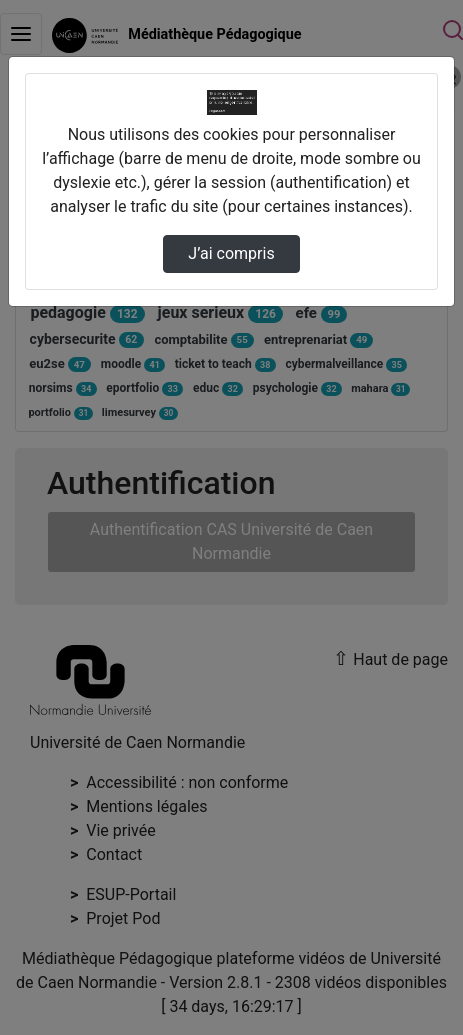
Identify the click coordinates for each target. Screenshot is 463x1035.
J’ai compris (231, 253)
